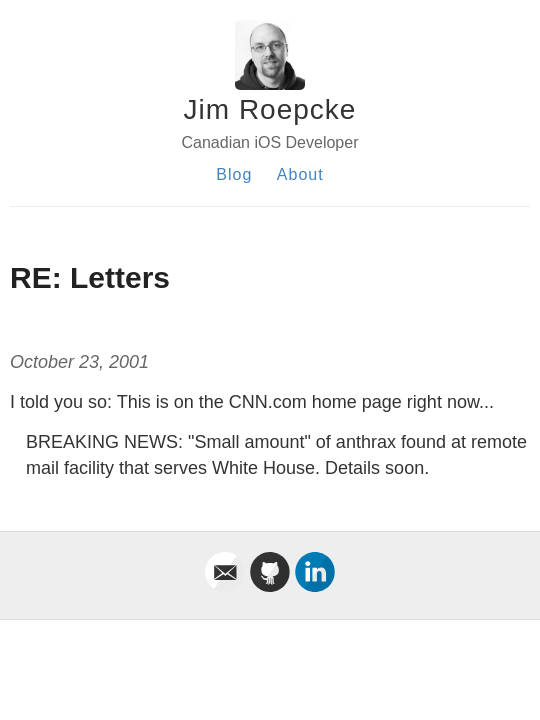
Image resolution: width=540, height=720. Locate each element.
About (300, 174)
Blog (234, 174)
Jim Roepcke (270, 109)
